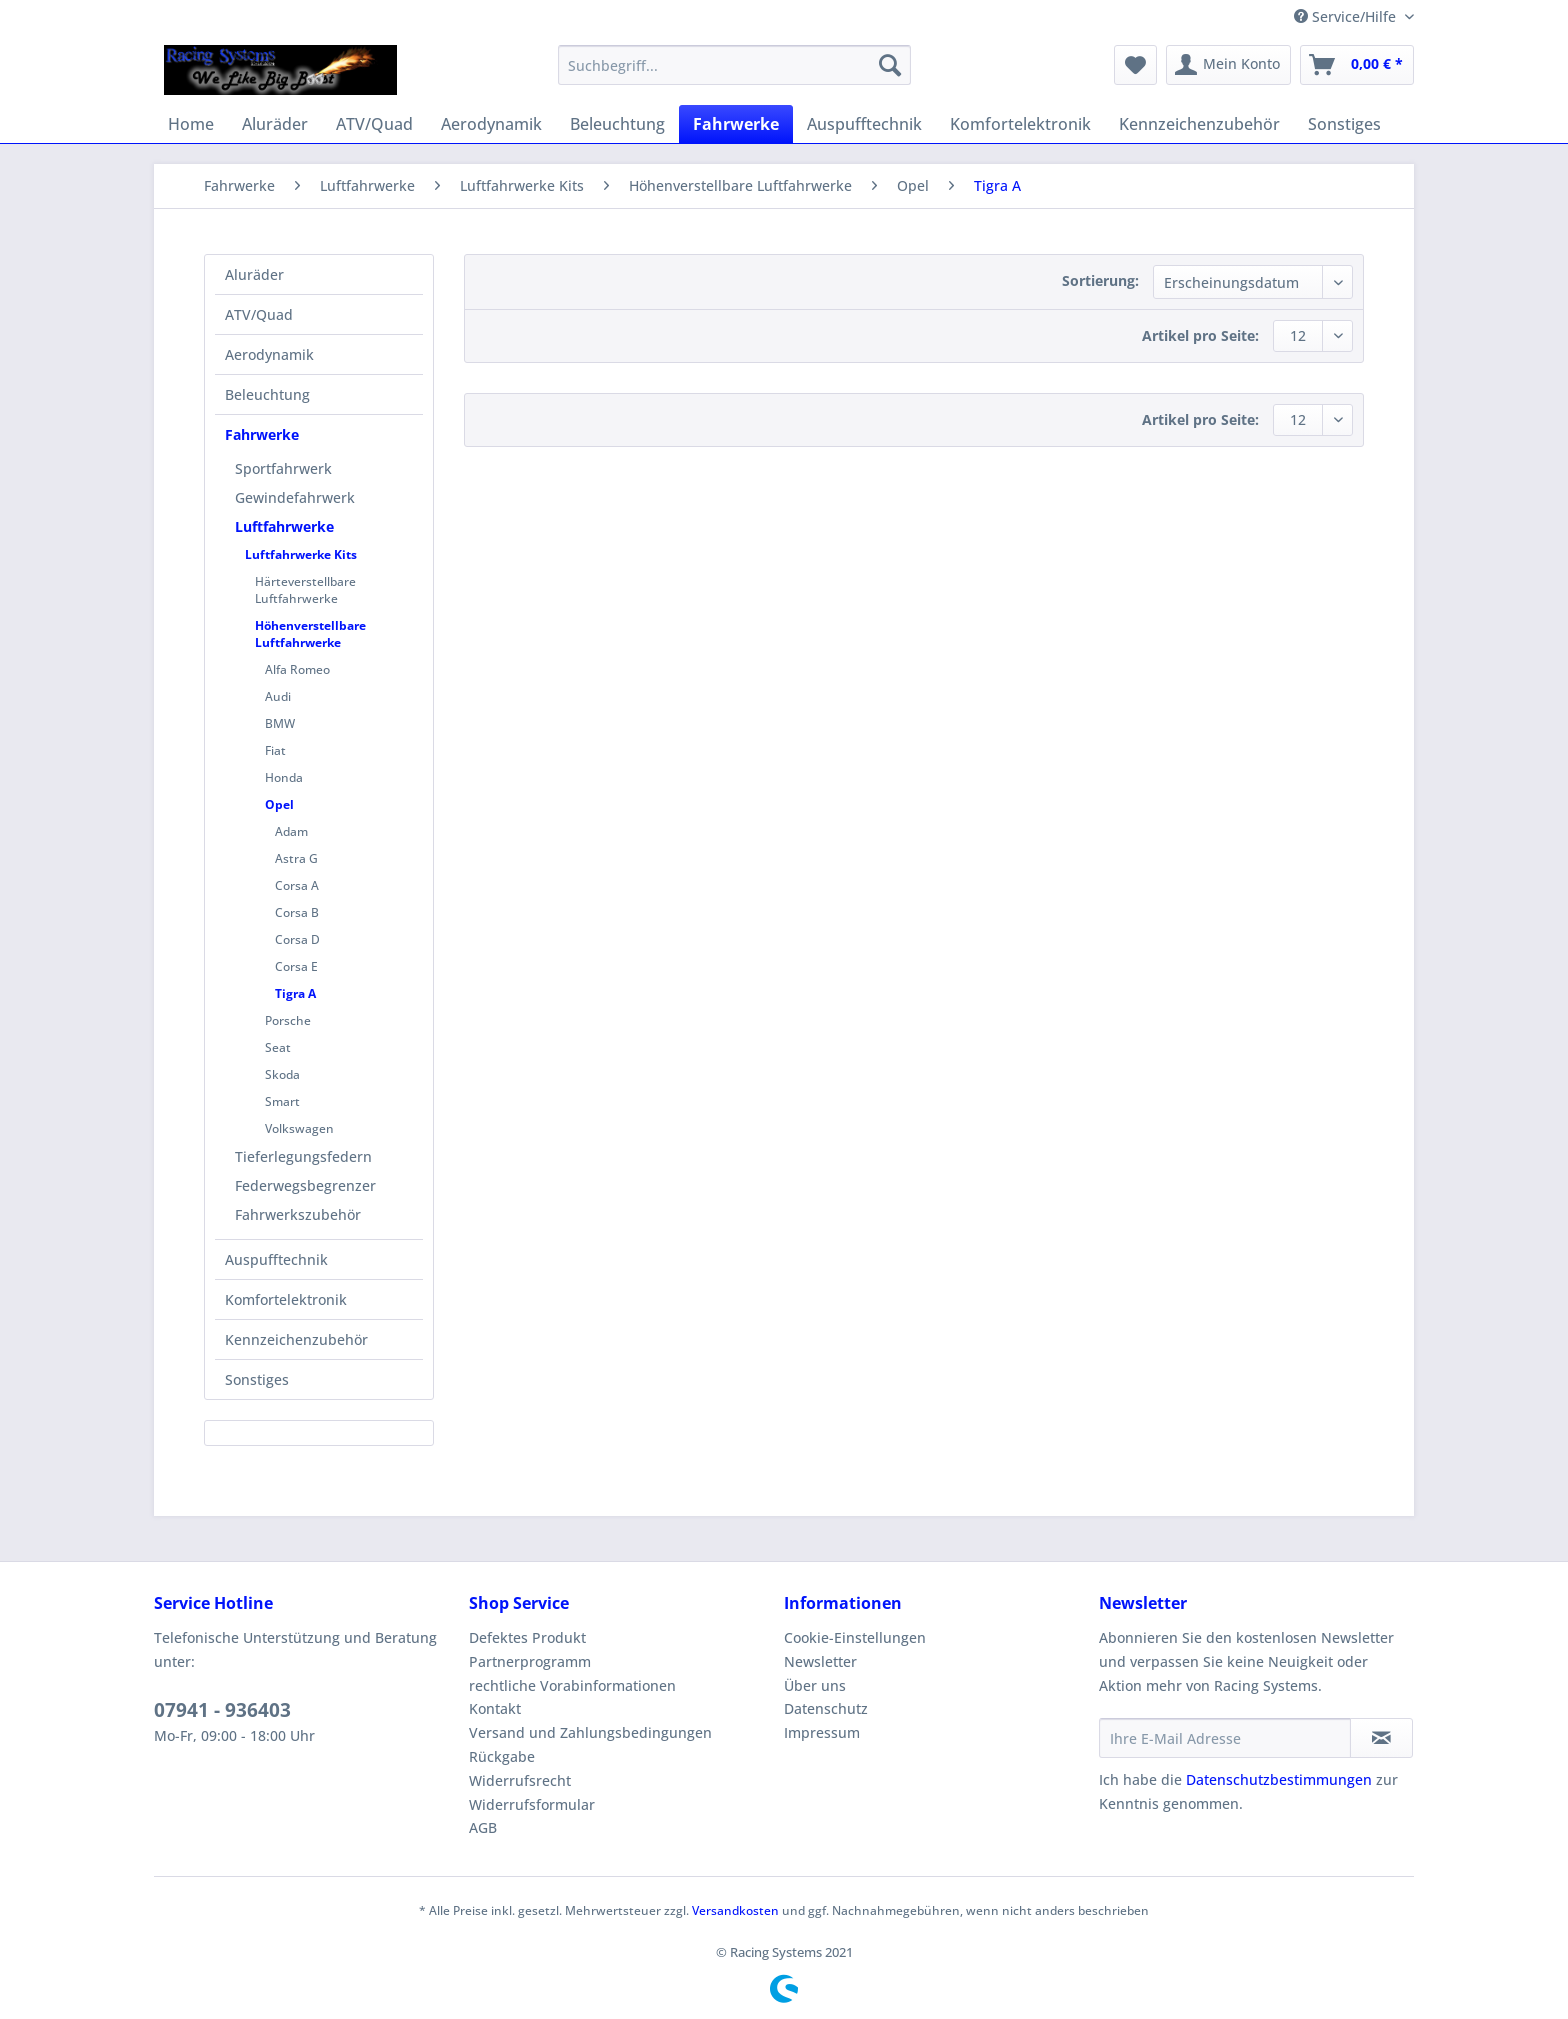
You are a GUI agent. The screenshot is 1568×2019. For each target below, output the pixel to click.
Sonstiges (257, 1379)
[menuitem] (734, 74)
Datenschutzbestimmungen (1279, 1779)
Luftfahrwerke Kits (301, 554)
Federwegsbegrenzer (305, 1185)
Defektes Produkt (527, 1637)
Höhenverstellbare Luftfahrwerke (310, 634)
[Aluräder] (275, 124)
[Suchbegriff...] (734, 65)
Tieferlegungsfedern (303, 1156)
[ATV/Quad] (374, 124)
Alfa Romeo (297, 669)
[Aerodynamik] (491, 124)
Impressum (822, 1732)
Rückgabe (502, 1756)
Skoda (282, 1074)
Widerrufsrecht (520, 1780)
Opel (279, 804)
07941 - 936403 (222, 1710)
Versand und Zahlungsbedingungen (590, 1732)
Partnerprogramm (530, 1661)
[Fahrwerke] (736, 124)
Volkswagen (299, 1128)
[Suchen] (890, 65)
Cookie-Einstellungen (855, 1637)
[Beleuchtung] (617, 124)
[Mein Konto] (1228, 65)
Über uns (815, 1685)
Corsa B (297, 912)
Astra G (296, 858)
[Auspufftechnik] (864, 124)
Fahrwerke (262, 434)
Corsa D (297, 939)
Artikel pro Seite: (1200, 335)
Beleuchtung (267, 394)
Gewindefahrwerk (295, 497)
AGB (483, 1827)
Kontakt (495, 1708)
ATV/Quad (259, 314)
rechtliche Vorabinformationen (572, 1685)
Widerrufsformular (532, 1804)
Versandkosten (735, 1910)
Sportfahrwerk (283, 468)
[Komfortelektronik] (1020, 124)
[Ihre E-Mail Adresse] (1225, 1738)
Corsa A (297, 885)
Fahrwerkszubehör (298, 1214)
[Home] (191, 124)
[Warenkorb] (1357, 65)
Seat (278, 1047)
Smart (282, 1101)
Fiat (275, 750)
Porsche (288, 1020)
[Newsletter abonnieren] (1381, 1738)
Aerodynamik (269, 354)
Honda (284, 777)
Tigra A (295, 993)
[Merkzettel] (1135, 65)
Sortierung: (1100, 280)
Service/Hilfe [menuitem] (1347, 16)
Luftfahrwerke (284, 526)
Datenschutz (826, 1708)
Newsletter (820, 1661)
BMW (280, 723)
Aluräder (254, 274)
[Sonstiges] (1344, 124)
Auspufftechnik (276, 1259)
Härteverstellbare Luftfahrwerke (305, 590)
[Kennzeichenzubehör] (1199, 124)
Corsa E (296, 966)
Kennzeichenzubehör (296, 1339)
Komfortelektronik (286, 1299)
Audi (278, 696)
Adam (291, 831)
